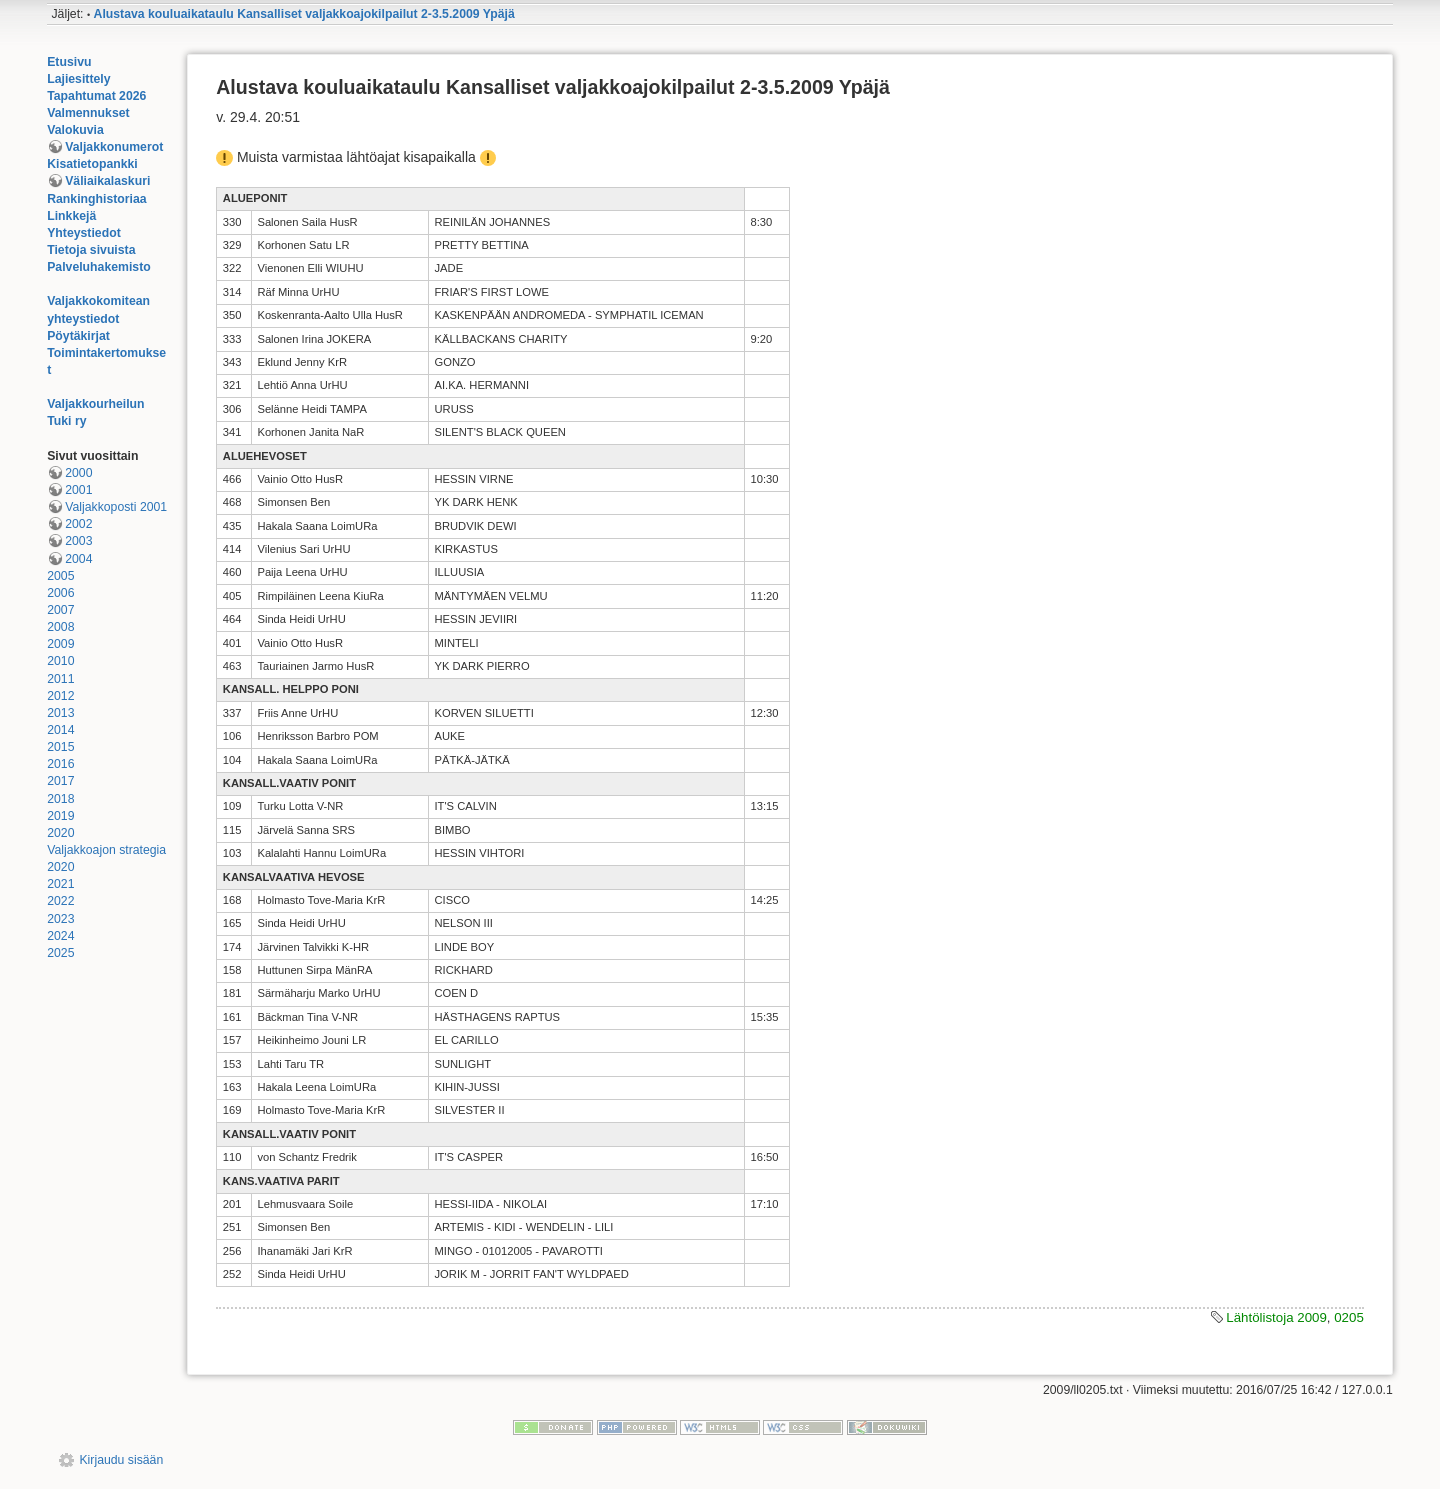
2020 (60, 833)
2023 (60, 919)
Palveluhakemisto (99, 267)
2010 (60, 661)
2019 (60, 816)
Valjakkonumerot (114, 147)
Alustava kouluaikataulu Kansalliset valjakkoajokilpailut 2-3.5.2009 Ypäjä (304, 14)
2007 (60, 610)
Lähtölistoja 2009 (1276, 1317)
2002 (78, 524)
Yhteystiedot (84, 233)
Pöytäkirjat (78, 336)
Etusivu (69, 62)
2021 (60, 884)
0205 (1349, 1317)
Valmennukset (88, 113)
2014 (60, 730)
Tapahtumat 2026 (96, 96)
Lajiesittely (78, 79)
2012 (60, 696)
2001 (78, 490)
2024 (60, 936)
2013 (60, 713)
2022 (60, 901)
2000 (78, 473)
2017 (60, 781)
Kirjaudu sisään (121, 1460)
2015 (60, 747)
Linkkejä (71, 216)
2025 (60, 953)
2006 (60, 593)
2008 (60, 627)
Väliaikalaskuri (107, 181)
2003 (78, 541)
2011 (60, 679)
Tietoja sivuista (91, 250)
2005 (60, 576)
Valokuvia (75, 130)
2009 (60, 644)
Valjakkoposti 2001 (116, 507)
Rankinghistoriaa (96, 199)
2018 (60, 799)
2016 (60, 764)
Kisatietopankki (92, 164)
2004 (78, 559)
